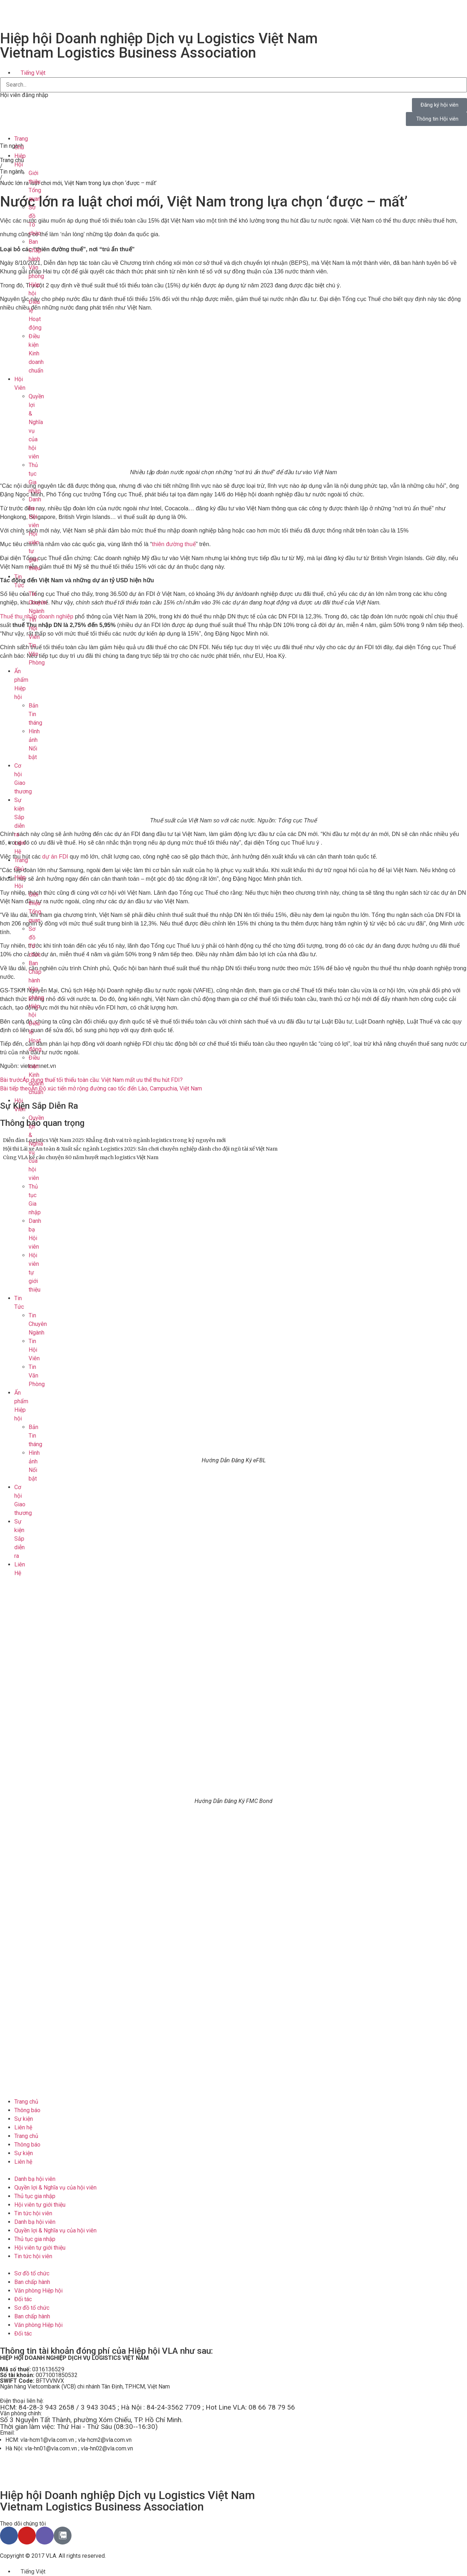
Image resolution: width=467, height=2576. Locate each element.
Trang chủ (26, 2101)
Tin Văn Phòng (37, 654)
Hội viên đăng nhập (24, 95)
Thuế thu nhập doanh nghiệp (36, 616)
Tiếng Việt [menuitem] (33, 72)
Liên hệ (23, 2127)
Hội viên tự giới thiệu (39, 2204)
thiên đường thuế (174, 544)
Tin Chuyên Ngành (38, 602)
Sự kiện (23, 2118)
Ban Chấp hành (35, 250)
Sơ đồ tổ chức (31, 2273)
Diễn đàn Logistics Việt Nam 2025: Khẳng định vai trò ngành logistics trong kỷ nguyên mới (114, 1140)
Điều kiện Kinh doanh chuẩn (36, 353)
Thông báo (27, 2110)
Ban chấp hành (32, 2282)
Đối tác (23, 2299)
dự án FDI (56, 857)
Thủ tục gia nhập (34, 2196)
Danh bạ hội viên (34, 2179)
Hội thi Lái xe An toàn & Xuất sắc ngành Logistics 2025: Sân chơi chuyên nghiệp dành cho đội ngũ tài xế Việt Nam (140, 1149)
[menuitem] (29, 72)
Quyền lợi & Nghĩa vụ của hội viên (55, 2187)
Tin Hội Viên (34, 628)
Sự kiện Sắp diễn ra (19, 817)
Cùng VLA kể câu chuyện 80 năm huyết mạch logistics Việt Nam (80, 1157)
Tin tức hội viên (33, 2213)
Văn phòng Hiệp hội (38, 2290)
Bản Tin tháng (35, 714)
